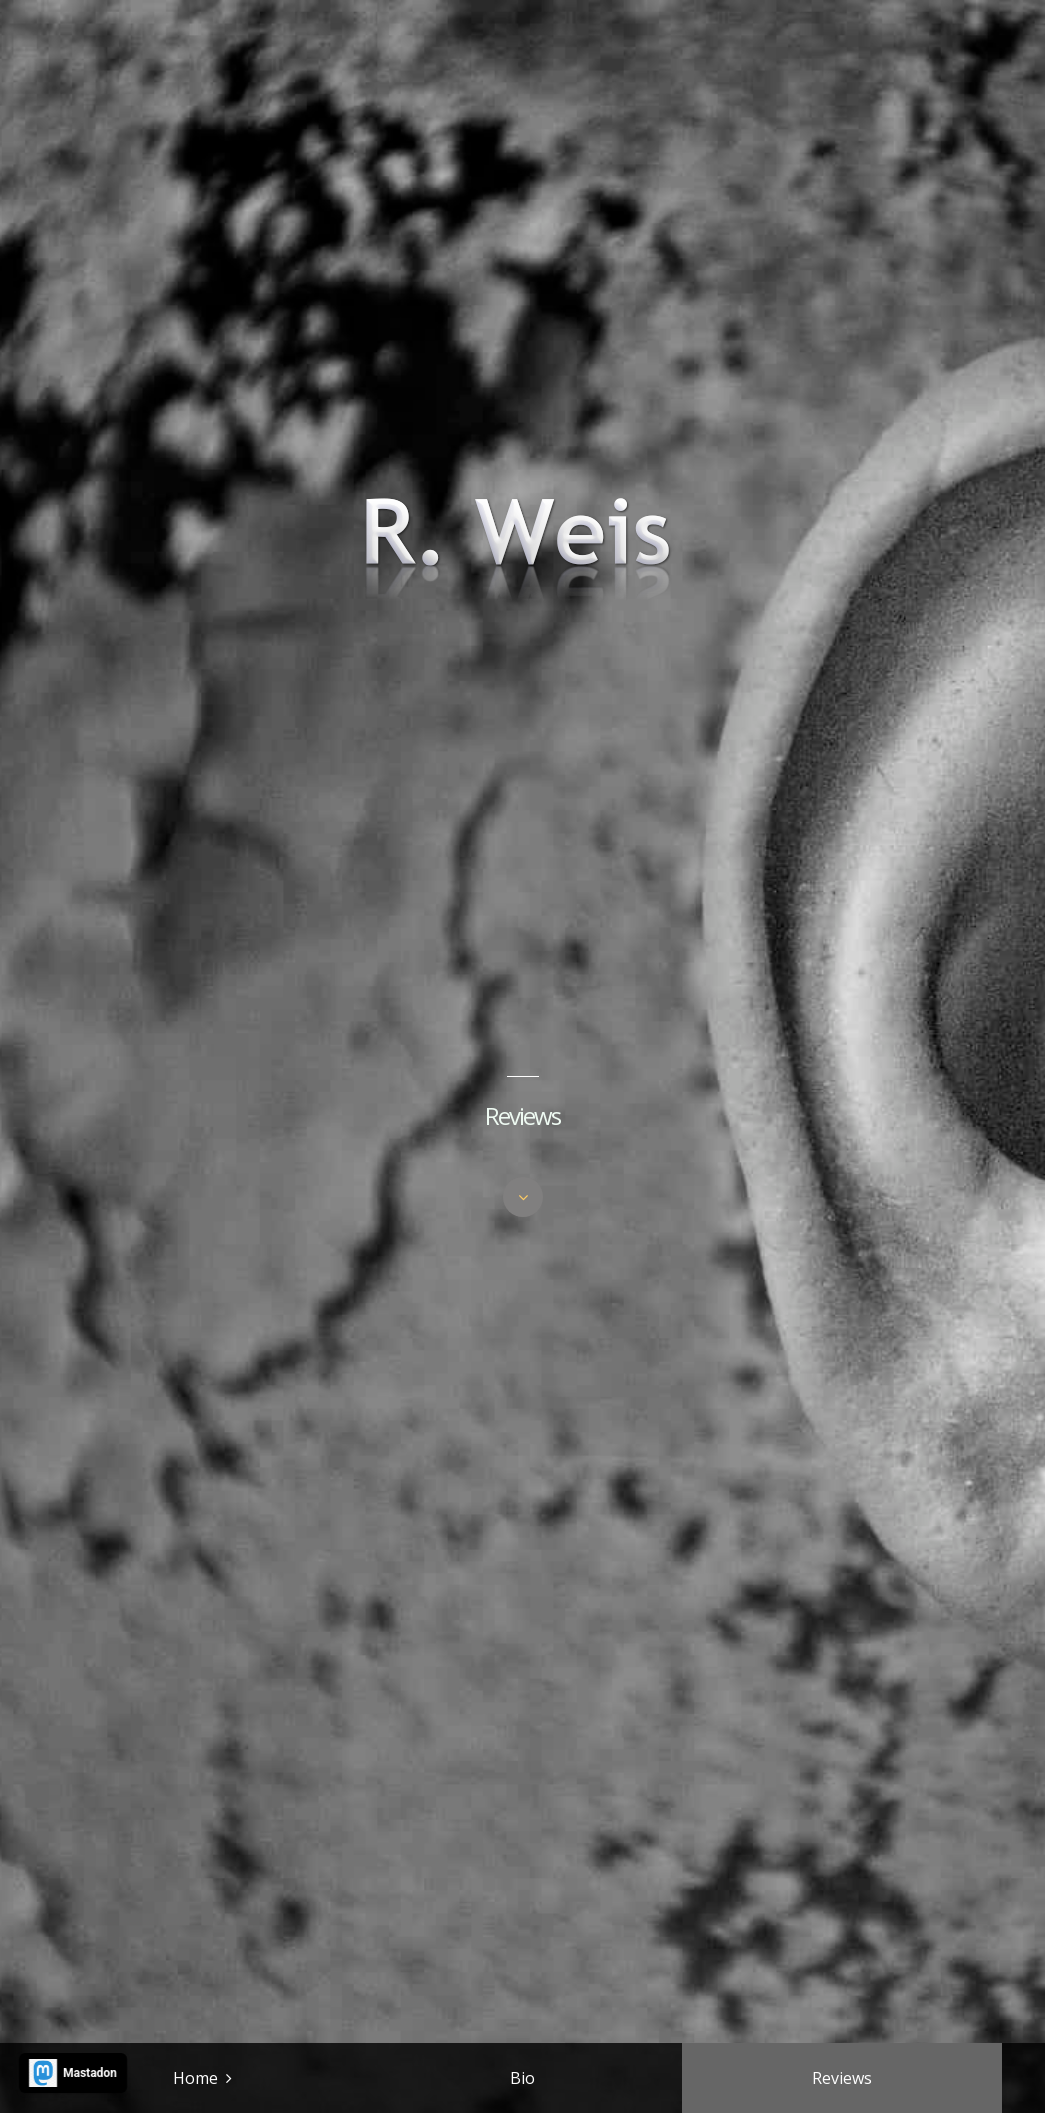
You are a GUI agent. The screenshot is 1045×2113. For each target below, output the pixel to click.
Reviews (842, 2078)
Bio (522, 2078)
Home (195, 2078)
